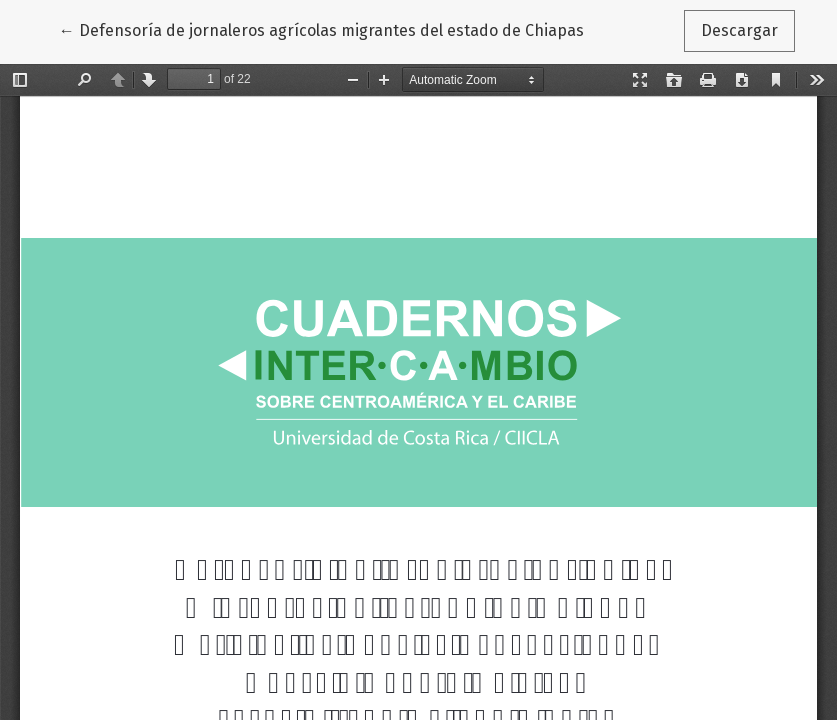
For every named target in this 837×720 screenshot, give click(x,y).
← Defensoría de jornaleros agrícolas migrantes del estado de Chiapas (321, 29)
